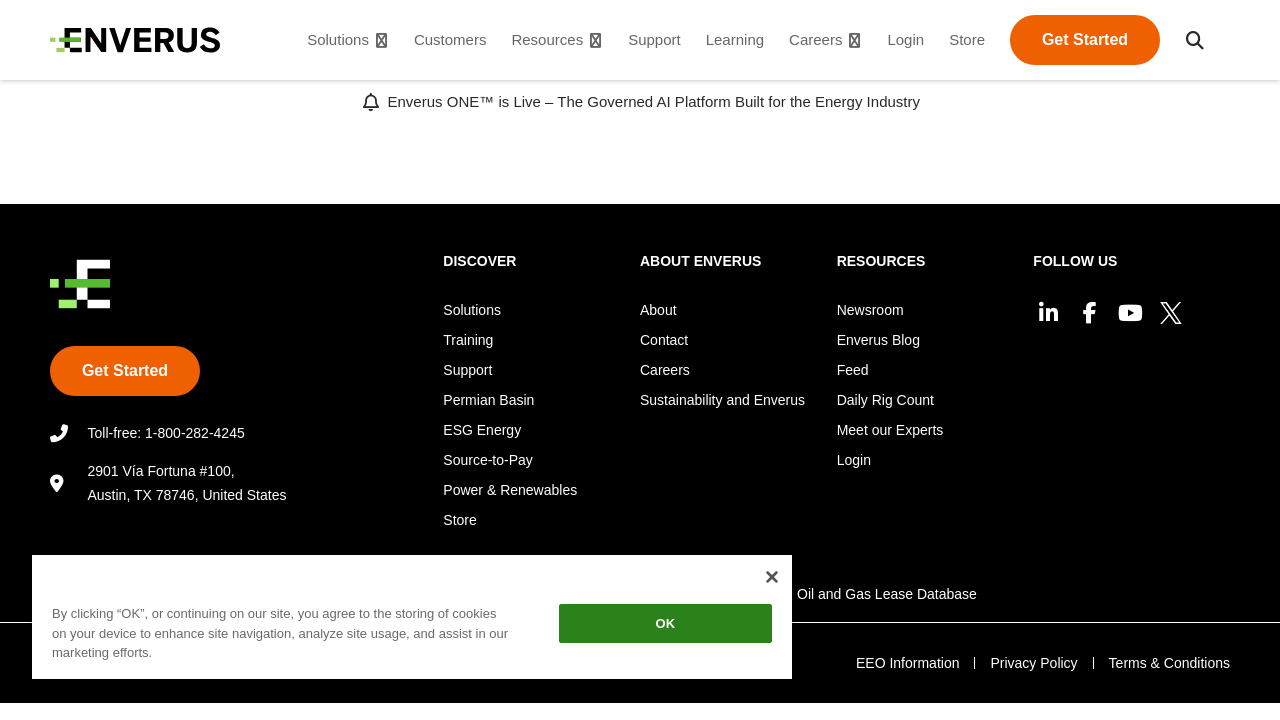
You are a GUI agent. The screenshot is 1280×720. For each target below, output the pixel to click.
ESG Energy (482, 430)
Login (854, 460)
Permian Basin (488, 400)
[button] (1195, 40)
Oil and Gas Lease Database (887, 594)
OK (651, 623)
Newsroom (870, 310)
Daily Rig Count (885, 400)
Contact (664, 340)
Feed (853, 370)
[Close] (754, 577)
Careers (665, 370)
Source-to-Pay (487, 460)
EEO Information (908, 663)
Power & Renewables (510, 490)
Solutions (472, 310)
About (658, 310)
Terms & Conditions (1169, 663)
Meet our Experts (890, 430)
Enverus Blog (878, 340)
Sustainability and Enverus (722, 400)
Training (468, 340)
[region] (403, 620)
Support (467, 370)
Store (459, 520)
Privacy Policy (1033, 663)
